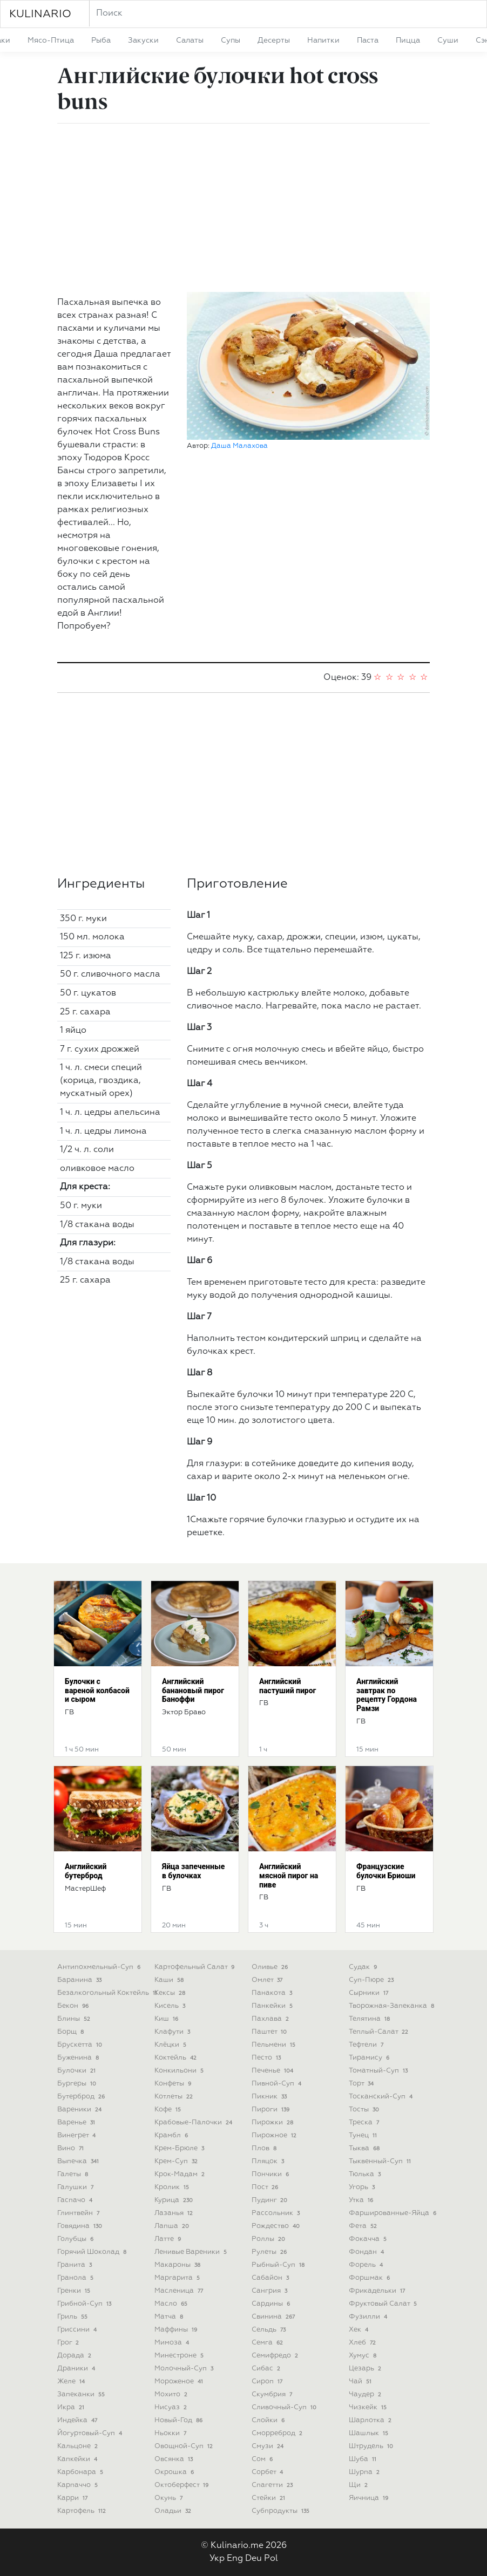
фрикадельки (378, 2290)
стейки (269, 2498)
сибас (267, 2368)
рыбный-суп (279, 2264)
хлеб (363, 2342)
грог (69, 2342)
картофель (82, 2510)
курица (174, 2200)
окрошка (175, 2472)
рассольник (277, 2213)
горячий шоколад (92, 2251)
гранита (75, 2264)
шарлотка (371, 2420)
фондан (367, 2251)
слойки (269, 2420)
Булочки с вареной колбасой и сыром (97, 1690)
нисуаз (171, 2407)
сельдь (270, 2329)
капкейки (78, 2459)
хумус (363, 2355)
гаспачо (75, 2200)
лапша (172, 2226)
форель (367, 2264)
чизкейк (369, 2407)
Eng (235, 2558)
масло (172, 2303)
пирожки (273, 2122)
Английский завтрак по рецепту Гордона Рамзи (386, 1695)
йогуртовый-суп (90, 2433)
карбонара (81, 2472)
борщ (71, 2031)
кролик (172, 2187)
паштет (270, 2031)
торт (362, 2083)
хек (359, 2329)
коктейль (176, 2057)
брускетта (80, 2044)
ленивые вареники (191, 2251)
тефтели (367, 2044)
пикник (270, 2096)
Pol (271, 2558)
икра (71, 2407)
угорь (363, 2187)
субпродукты (282, 2510)
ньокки (171, 2433)
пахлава (271, 2018)
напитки (323, 40)
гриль (73, 2316)
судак (364, 1967)
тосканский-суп (382, 2096)
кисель (170, 2005)
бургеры (77, 2083)
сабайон (271, 2277)
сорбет (268, 2472)
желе (72, 2381)
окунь (169, 2498)
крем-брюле (180, 2148)
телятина (370, 2018)
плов (265, 2148)
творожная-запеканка (392, 2005)
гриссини (78, 2329)
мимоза (172, 2342)
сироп (268, 2381)
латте (168, 2239)
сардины (272, 2303)
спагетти (273, 2485)
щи (359, 2485)
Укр (217, 2558)
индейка (78, 2420)
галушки (76, 2187)
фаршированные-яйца (393, 2213)
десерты (274, 40)
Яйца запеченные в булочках (193, 1871)
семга (268, 2342)
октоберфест (182, 2485)
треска (365, 2122)
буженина (79, 2057)
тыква (365, 2148)
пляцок (269, 2161)
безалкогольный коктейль (108, 1992)
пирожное (275, 2135)
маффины (176, 2329)
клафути (173, 2031)
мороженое (179, 2381)
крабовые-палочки (194, 2122)
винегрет (77, 2135)
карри (73, 2498)
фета (364, 2226)
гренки (74, 2290)
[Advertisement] (243, 207)
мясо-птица (51, 40)
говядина (80, 2226)
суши (447, 40)
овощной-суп (184, 2446)
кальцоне (78, 2446)
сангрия (270, 2290)
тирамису (370, 2057)
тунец (364, 2135)
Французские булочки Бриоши (386, 1871)
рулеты (270, 2251)
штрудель (372, 2446)
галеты (73, 2174)
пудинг (270, 2200)
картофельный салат (195, 1967)
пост (266, 2187)
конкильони (180, 2070)
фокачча (369, 2239)
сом (263, 2459)
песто (267, 2057)
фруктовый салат (384, 2303)
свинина (274, 2316)
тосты (365, 2109)
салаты (190, 40)
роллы (269, 2239)
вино (71, 2148)
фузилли (369, 2316)
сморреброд (278, 2433)
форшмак (370, 2277)
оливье (271, 1967)
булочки (77, 2070)
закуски (143, 40)
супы (230, 40)
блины (74, 2018)
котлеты (174, 2096)
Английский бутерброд (85, 1871)
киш (167, 2018)
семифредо (276, 2355)
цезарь (366, 2368)
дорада (75, 2355)
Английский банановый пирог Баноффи (193, 1690)
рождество (277, 2226)
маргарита (178, 2277)
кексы (170, 1992)
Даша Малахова (239, 445)
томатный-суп (379, 2070)
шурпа (365, 2472)
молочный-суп (184, 2368)
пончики (271, 2174)
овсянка (174, 2459)
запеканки (82, 2394)
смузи (269, 2446)
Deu (253, 2558)
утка (362, 2200)
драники (77, 2368)
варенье (77, 2122)
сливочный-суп (285, 2407)
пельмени (274, 2044)
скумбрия (273, 2394)
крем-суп (177, 2161)
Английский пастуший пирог (287, 1686)
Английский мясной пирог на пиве (288, 1875)
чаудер (366, 2394)
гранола (76, 2277)
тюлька (366, 2174)
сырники (369, 1992)
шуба (363, 2459)
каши (170, 1980)
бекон (74, 2005)
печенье (273, 2070)
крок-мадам (180, 2174)
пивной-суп (277, 2083)
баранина (80, 1980)
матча (169, 2316)
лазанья (174, 2213)
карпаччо (78, 2485)
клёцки (171, 2044)
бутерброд (82, 2096)
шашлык (369, 2433)
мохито (172, 2394)
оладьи (173, 2510)
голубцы (76, 2239)
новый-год (179, 2420)
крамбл (172, 2135)
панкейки (273, 2005)
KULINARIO (40, 14)
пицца (408, 40)
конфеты (173, 2083)
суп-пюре (372, 1980)
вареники (80, 2109)
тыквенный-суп (381, 2161)
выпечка (79, 2161)
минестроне (180, 2355)
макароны (178, 2264)
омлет (268, 1980)
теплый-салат (379, 2031)
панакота (273, 1992)
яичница (369, 2498)
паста (367, 40)
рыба (101, 40)
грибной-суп (85, 2303)
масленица (179, 2290)
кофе (168, 2109)
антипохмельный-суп (100, 1967)
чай (361, 2381)
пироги (272, 2109)
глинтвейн (79, 2213)
